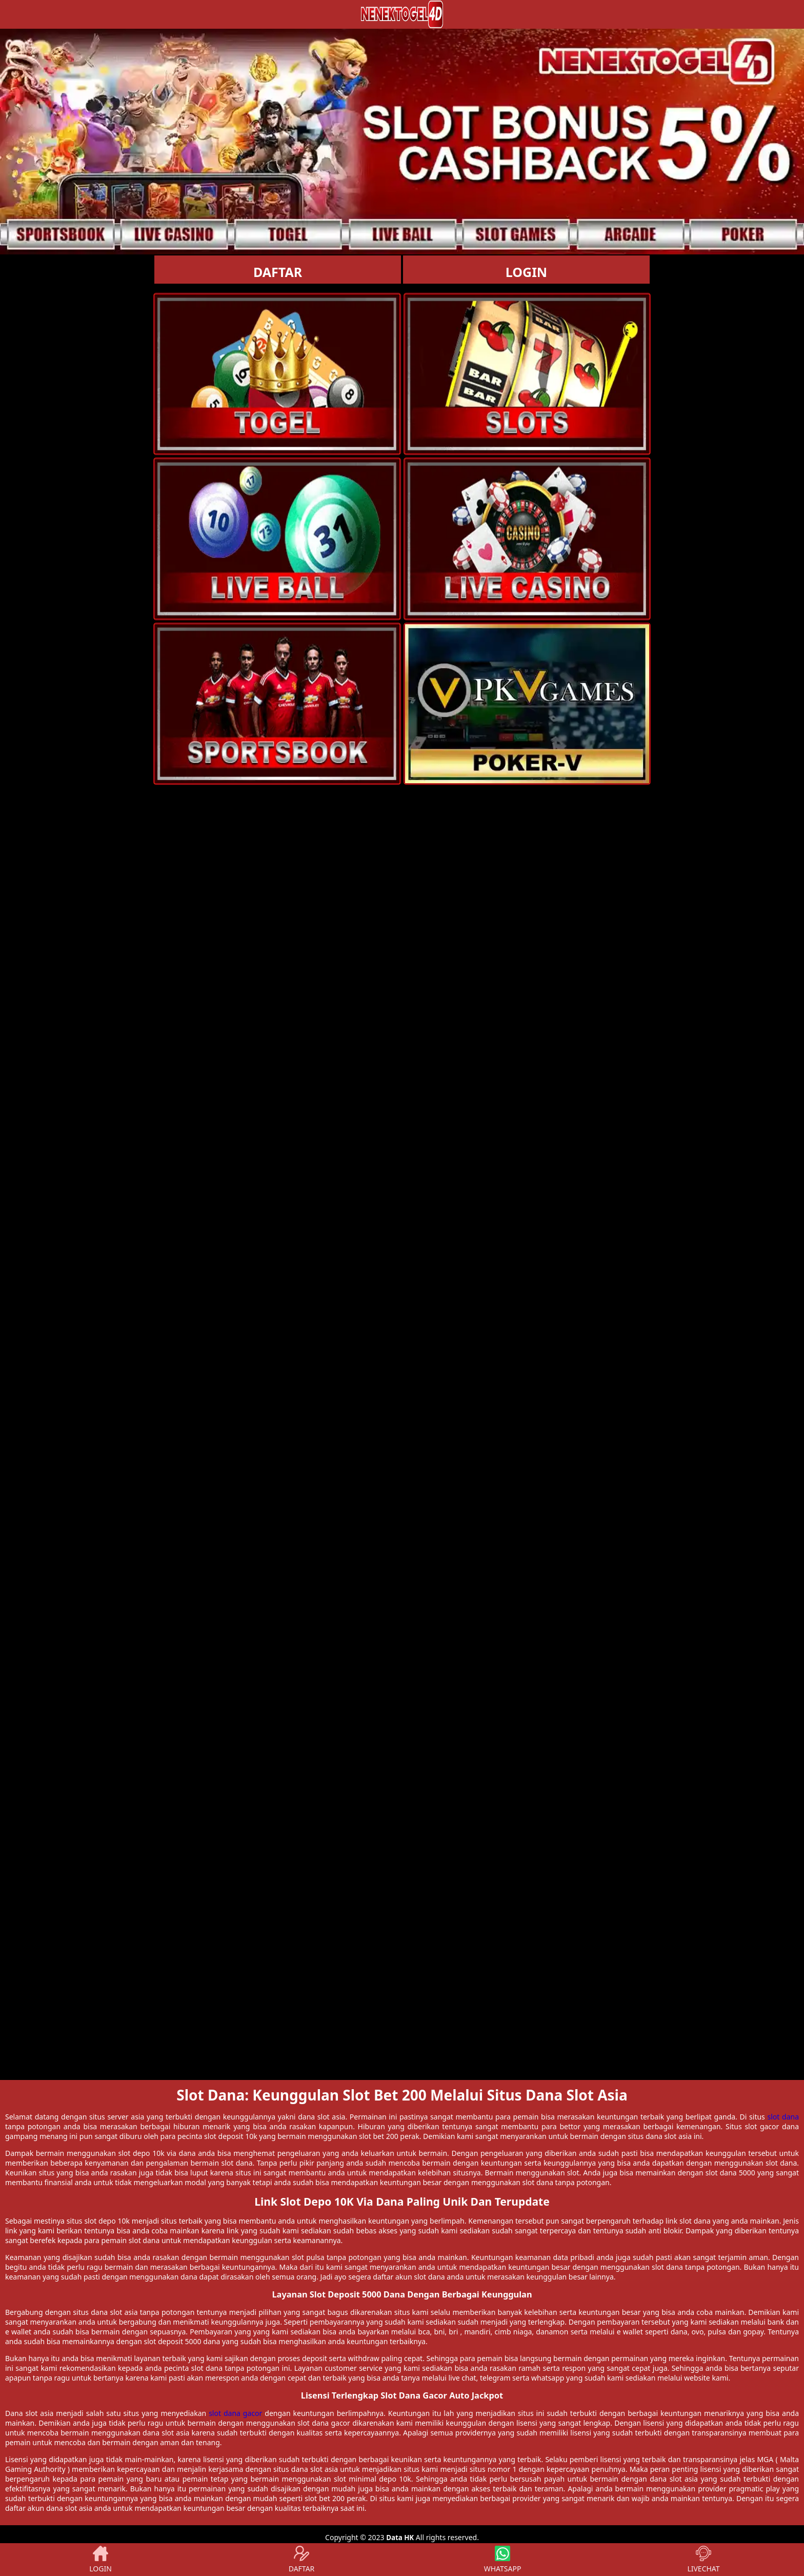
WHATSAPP (502, 2559)
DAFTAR (277, 272)
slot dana (783, 2117)
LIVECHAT (703, 2559)
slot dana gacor (235, 2413)
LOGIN (526, 272)
